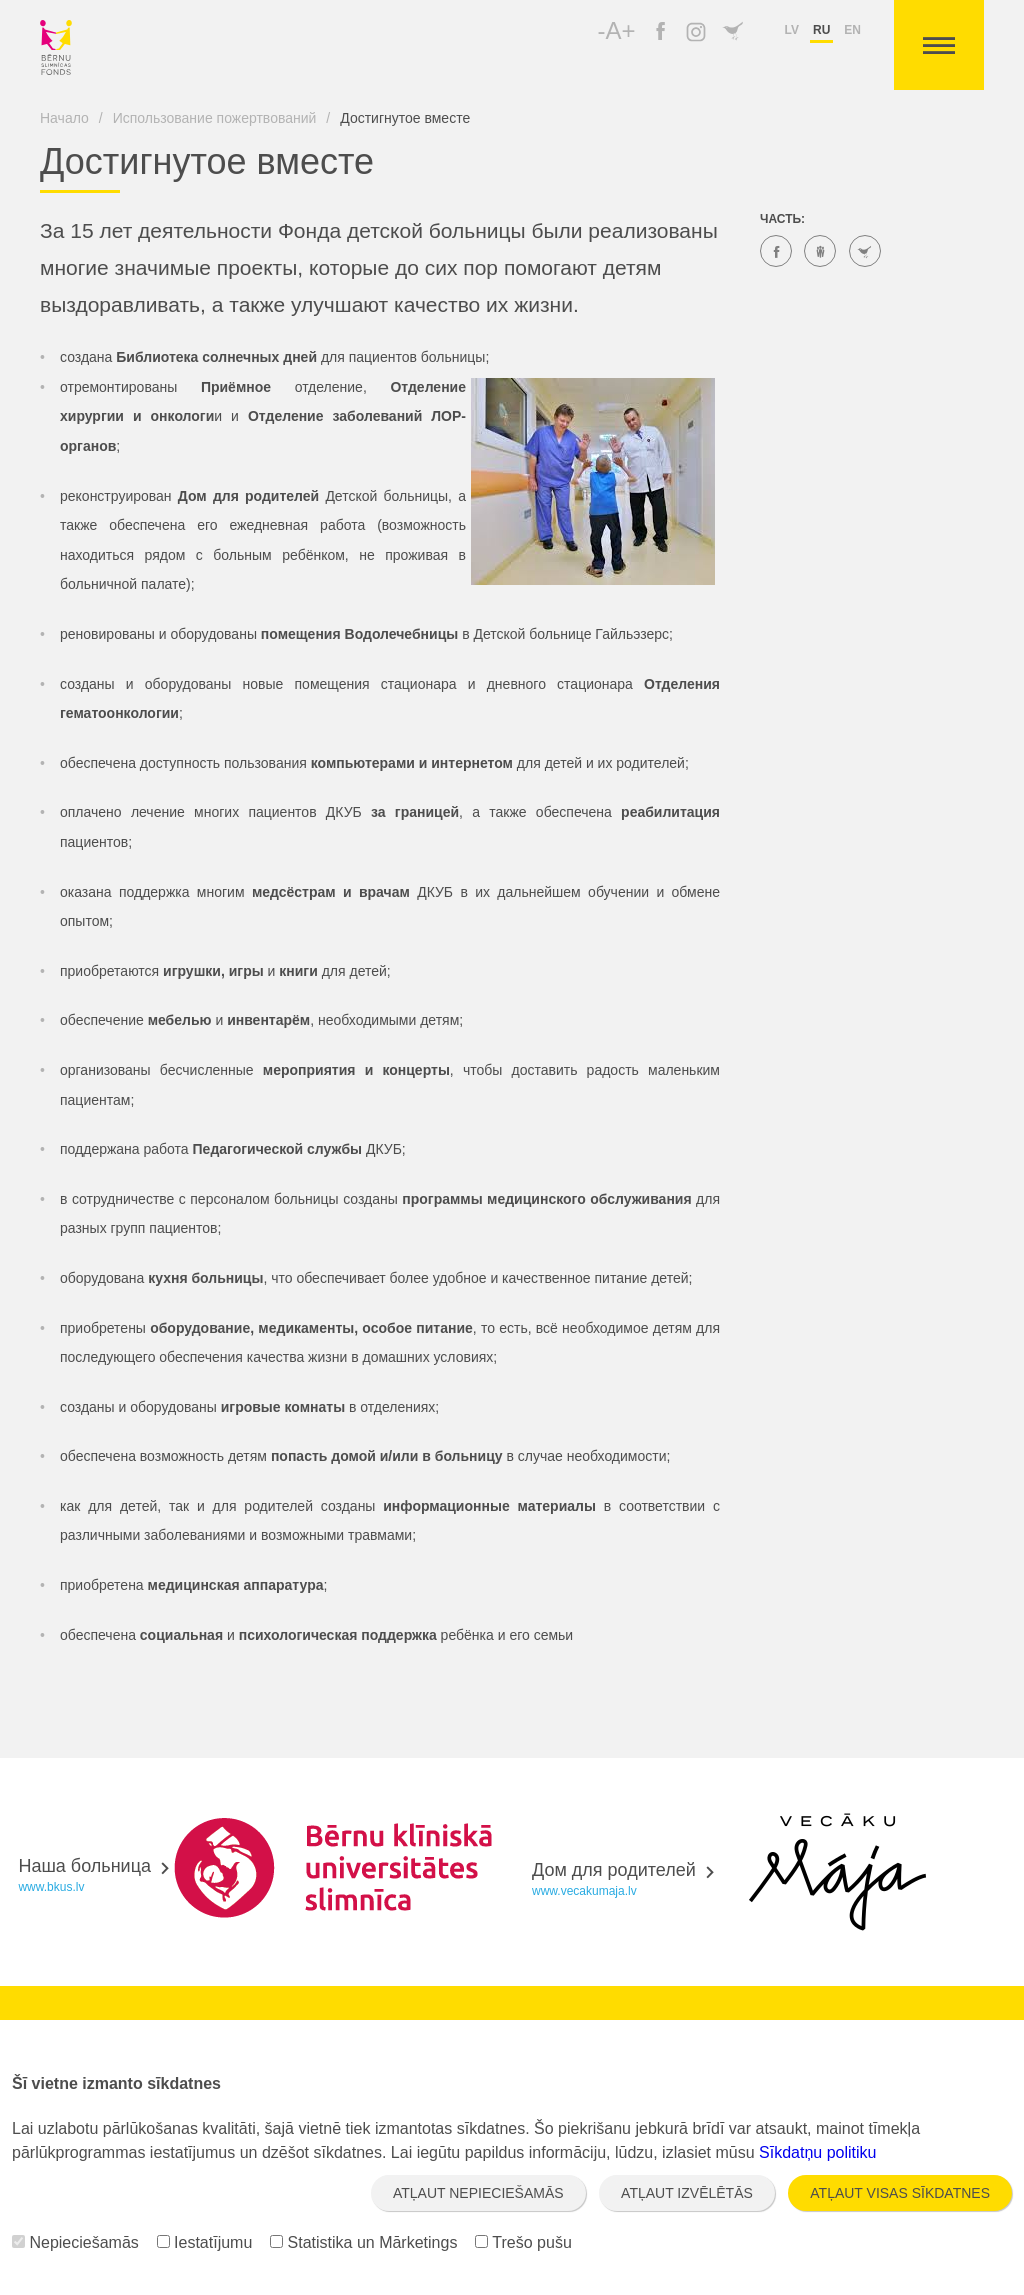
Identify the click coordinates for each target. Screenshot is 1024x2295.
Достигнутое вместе (405, 118)
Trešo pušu (523, 2242)
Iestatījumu (205, 2242)
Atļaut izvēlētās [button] (687, 2193)
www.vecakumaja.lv (584, 1891)
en (852, 30)
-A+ (617, 30)
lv (792, 30)
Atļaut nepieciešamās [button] (478, 2193)
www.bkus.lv (51, 1887)
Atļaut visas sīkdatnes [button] (900, 2193)
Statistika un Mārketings (363, 2242)
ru (821, 30)
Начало (64, 118)
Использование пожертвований (215, 118)
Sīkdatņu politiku (817, 2152)
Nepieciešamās (75, 2242)
